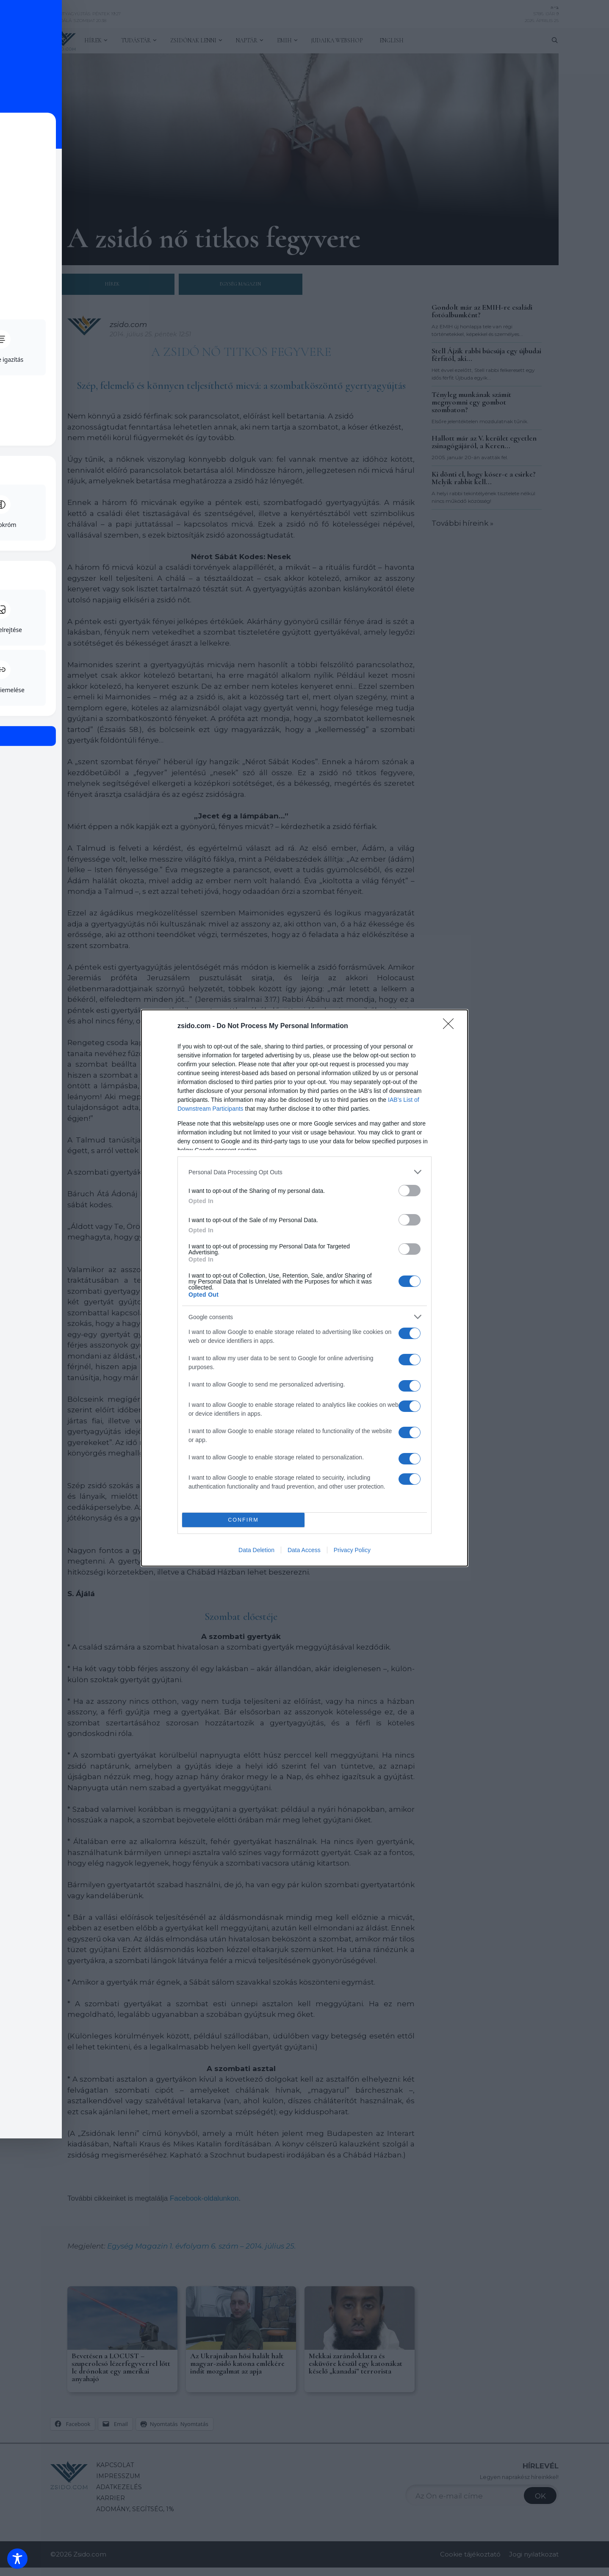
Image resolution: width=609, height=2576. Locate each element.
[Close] (451, 1026)
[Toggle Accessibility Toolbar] (17, 2559)
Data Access (304, 1550)
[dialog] (304, 1288)
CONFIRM (243, 1520)
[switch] (410, 1190)
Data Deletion (256, 1550)
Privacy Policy (352, 1550)
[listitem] (304, 1171)
